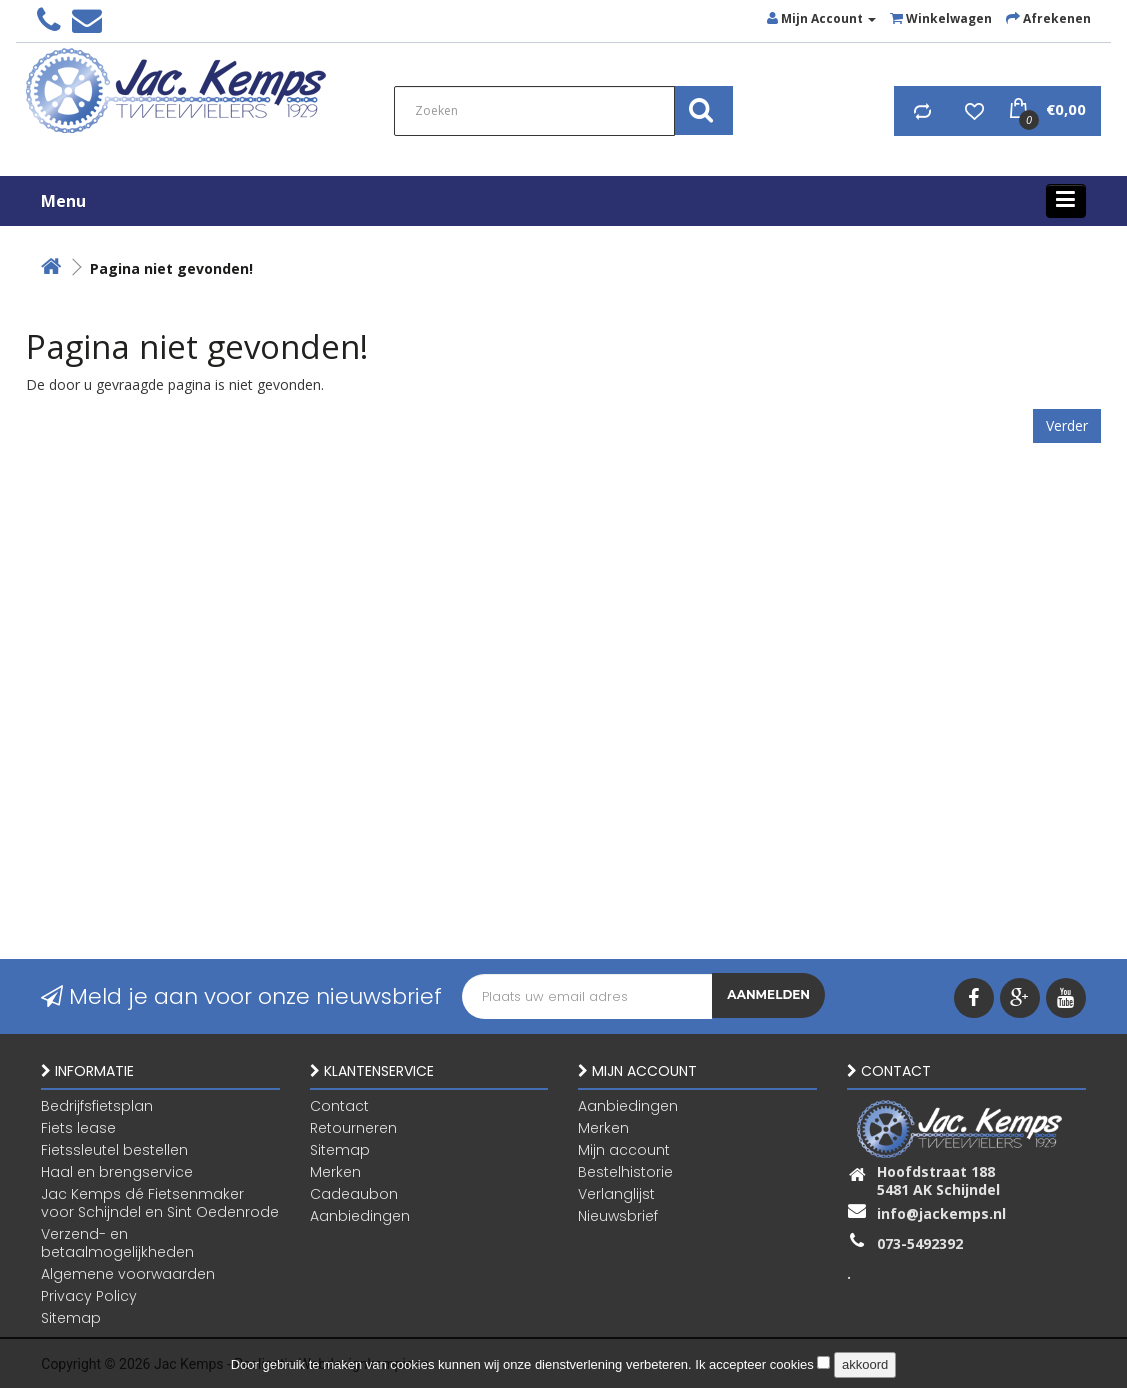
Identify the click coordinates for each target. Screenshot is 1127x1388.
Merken (335, 1171)
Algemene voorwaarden (128, 1273)
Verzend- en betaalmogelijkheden (117, 1242)
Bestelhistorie (625, 1171)
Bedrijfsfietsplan (97, 1105)
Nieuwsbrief (618, 1215)
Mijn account (624, 1149)
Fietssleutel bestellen (114, 1149)
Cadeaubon (354, 1193)
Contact (339, 1105)
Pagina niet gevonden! (171, 268)
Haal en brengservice (117, 1171)
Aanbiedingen (360, 1215)
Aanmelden (768, 996)
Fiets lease (78, 1127)
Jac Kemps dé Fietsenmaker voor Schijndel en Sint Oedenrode (160, 1202)
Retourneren (353, 1127)
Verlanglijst (616, 1193)
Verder (1067, 425)
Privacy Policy (89, 1295)
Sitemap (71, 1317)
